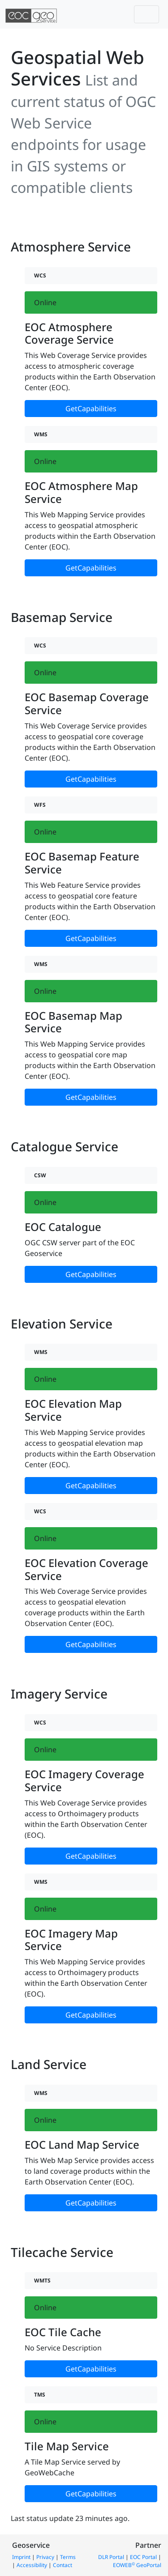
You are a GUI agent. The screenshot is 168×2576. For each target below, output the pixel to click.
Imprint (21, 2557)
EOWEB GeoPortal (137, 2565)
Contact (62, 2565)
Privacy (45, 2557)
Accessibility (32, 2565)
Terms (68, 2557)
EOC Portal (143, 2557)
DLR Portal (111, 2557)
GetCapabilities (90, 408)
